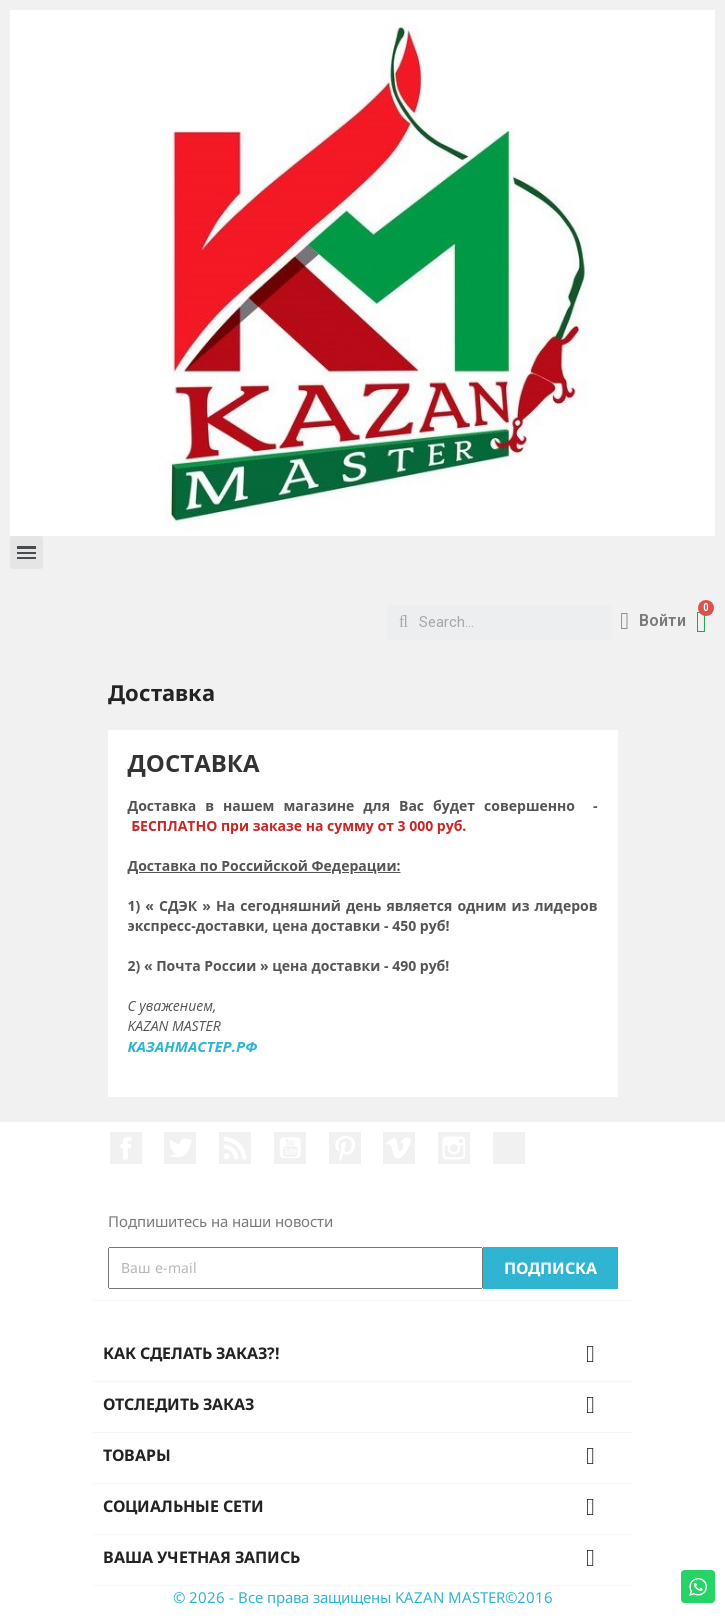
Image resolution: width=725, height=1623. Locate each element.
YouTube (290, 1148)
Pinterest (345, 1148)
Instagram (454, 1148)
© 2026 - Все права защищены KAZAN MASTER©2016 (363, 1597)
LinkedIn (509, 1148)
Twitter (180, 1148)
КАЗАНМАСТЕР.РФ (193, 1046)
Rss (235, 1148)
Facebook (126, 1148)
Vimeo (399, 1148)
